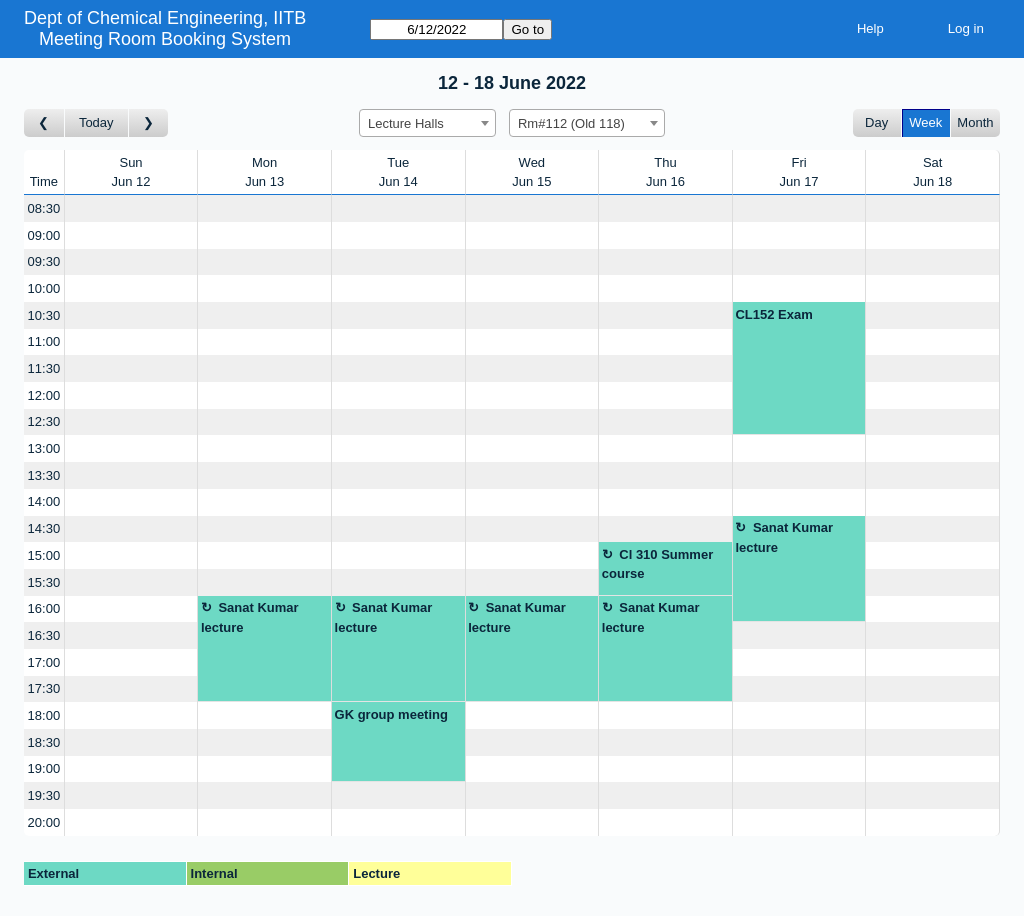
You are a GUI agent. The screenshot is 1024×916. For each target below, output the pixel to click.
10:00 (44, 288)
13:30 (44, 475)
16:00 (44, 608)
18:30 (44, 742)
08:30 (44, 208)
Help (870, 28)
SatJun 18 (932, 172)
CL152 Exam (773, 314)
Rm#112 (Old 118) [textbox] (571, 123)
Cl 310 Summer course (657, 564)
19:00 (44, 768)
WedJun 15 (531, 172)
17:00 (44, 662)
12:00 (44, 395)
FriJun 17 (799, 172)
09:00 (44, 235)
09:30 (44, 261)
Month (975, 122)
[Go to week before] (44, 123)
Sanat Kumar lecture (784, 537)
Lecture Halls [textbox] (406, 123)
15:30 (44, 582)
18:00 (44, 715)
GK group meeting (391, 714)
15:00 (44, 555)
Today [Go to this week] (96, 122)
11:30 (44, 368)
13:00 (44, 448)
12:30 (44, 421)
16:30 (44, 635)
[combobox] (427, 123)
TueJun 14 (398, 172)
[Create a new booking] (131, 208)
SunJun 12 (131, 172)
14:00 (44, 501)
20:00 (44, 822)
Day (876, 122)
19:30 (44, 795)
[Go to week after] (149, 123)
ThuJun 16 (665, 172)
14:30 (44, 528)
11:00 (44, 341)
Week (925, 122)
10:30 (44, 315)
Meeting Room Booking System (165, 39)
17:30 (44, 688)
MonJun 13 (264, 172)
